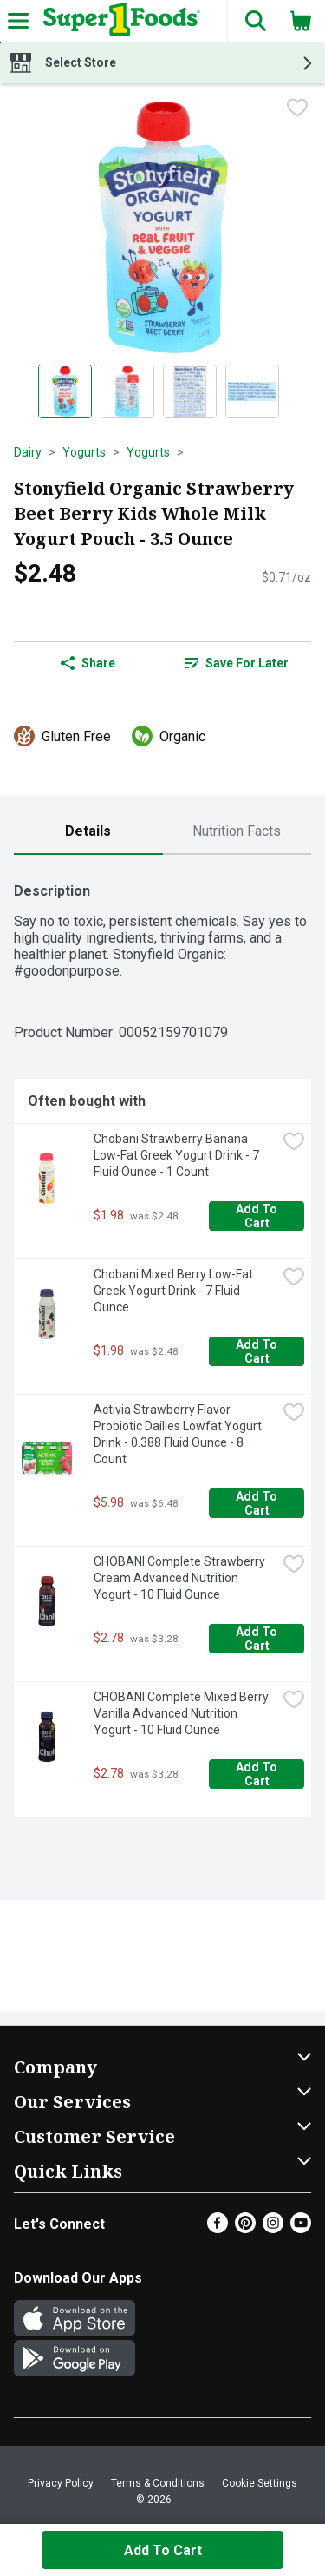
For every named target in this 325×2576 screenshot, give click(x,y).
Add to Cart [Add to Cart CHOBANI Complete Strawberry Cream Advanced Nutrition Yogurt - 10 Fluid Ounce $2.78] (258, 1639)
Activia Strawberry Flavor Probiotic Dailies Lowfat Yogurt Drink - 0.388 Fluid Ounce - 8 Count (179, 1434)
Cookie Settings (259, 2483)
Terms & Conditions (158, 2483)
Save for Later (237, 663)
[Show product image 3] (190, 391)
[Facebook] (217, 2228)
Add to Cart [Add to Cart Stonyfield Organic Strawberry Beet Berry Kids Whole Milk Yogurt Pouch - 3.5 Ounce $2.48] (163, 2550)
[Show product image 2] (127, 391)
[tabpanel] (162, 1342)
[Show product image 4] (252, 391)
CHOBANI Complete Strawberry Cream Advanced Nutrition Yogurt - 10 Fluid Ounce (181, 1577)
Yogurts (84, 452)
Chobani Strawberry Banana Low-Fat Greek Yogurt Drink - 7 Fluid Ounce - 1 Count (178, 1155)
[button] (255, 21)
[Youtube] (300, 2228)
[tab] (88, 832)
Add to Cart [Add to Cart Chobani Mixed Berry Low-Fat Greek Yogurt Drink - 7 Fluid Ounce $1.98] (258, 1351)
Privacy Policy (61, 2483)
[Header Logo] (118, 21)
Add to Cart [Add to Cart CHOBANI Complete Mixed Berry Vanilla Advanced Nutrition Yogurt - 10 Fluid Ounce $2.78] (258, 1774)
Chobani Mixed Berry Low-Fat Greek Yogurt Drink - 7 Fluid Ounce (175, 1290)
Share (88, 663)
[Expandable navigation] (18, 21)
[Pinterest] (245, 2228)
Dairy (28, 452)
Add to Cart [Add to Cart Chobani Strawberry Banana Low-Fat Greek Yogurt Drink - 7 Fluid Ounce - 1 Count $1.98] (258, 1216)
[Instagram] (273, 2228)
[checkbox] (297, 109)
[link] (237, 663)
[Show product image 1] (65, 391)
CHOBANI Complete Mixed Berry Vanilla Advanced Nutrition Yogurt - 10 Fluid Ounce (182, 1713)
